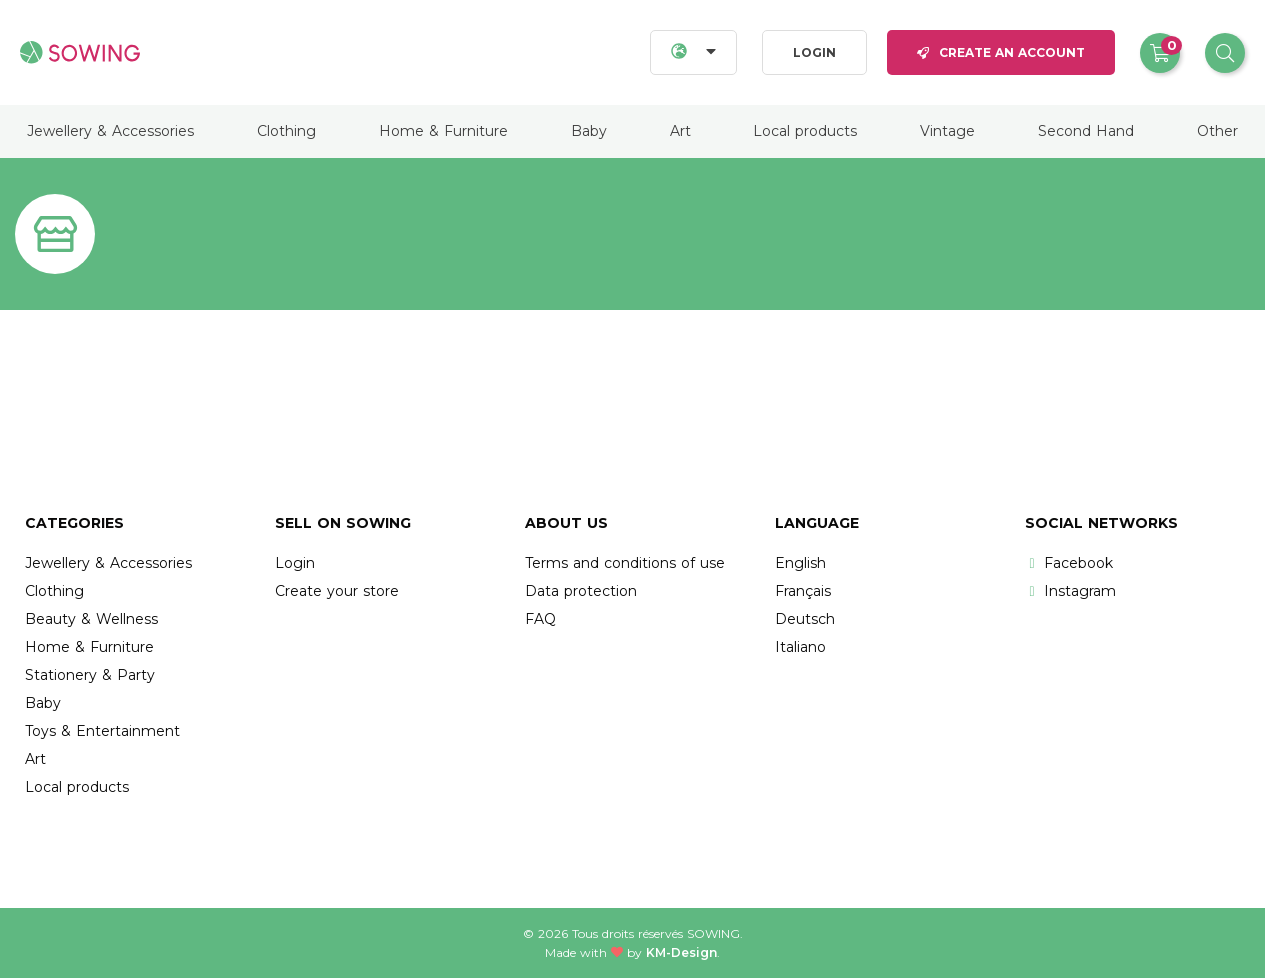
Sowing (713, 933)
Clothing (286, 131)
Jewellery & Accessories (110, 131)
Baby (589, 131)
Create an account (1001, 52)
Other (1217, 131)
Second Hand (1086, 131)
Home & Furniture (443, 131)
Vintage (947, 131)
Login (814, 52)
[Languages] (693, 52)
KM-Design (681, 952)
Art (680, 131)
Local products (805, 131)
